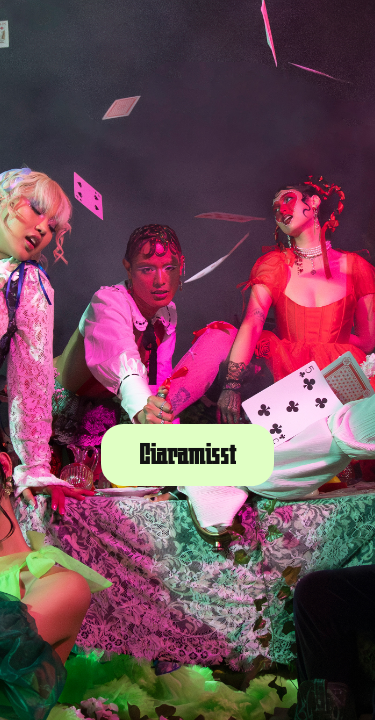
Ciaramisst (187, 455)
